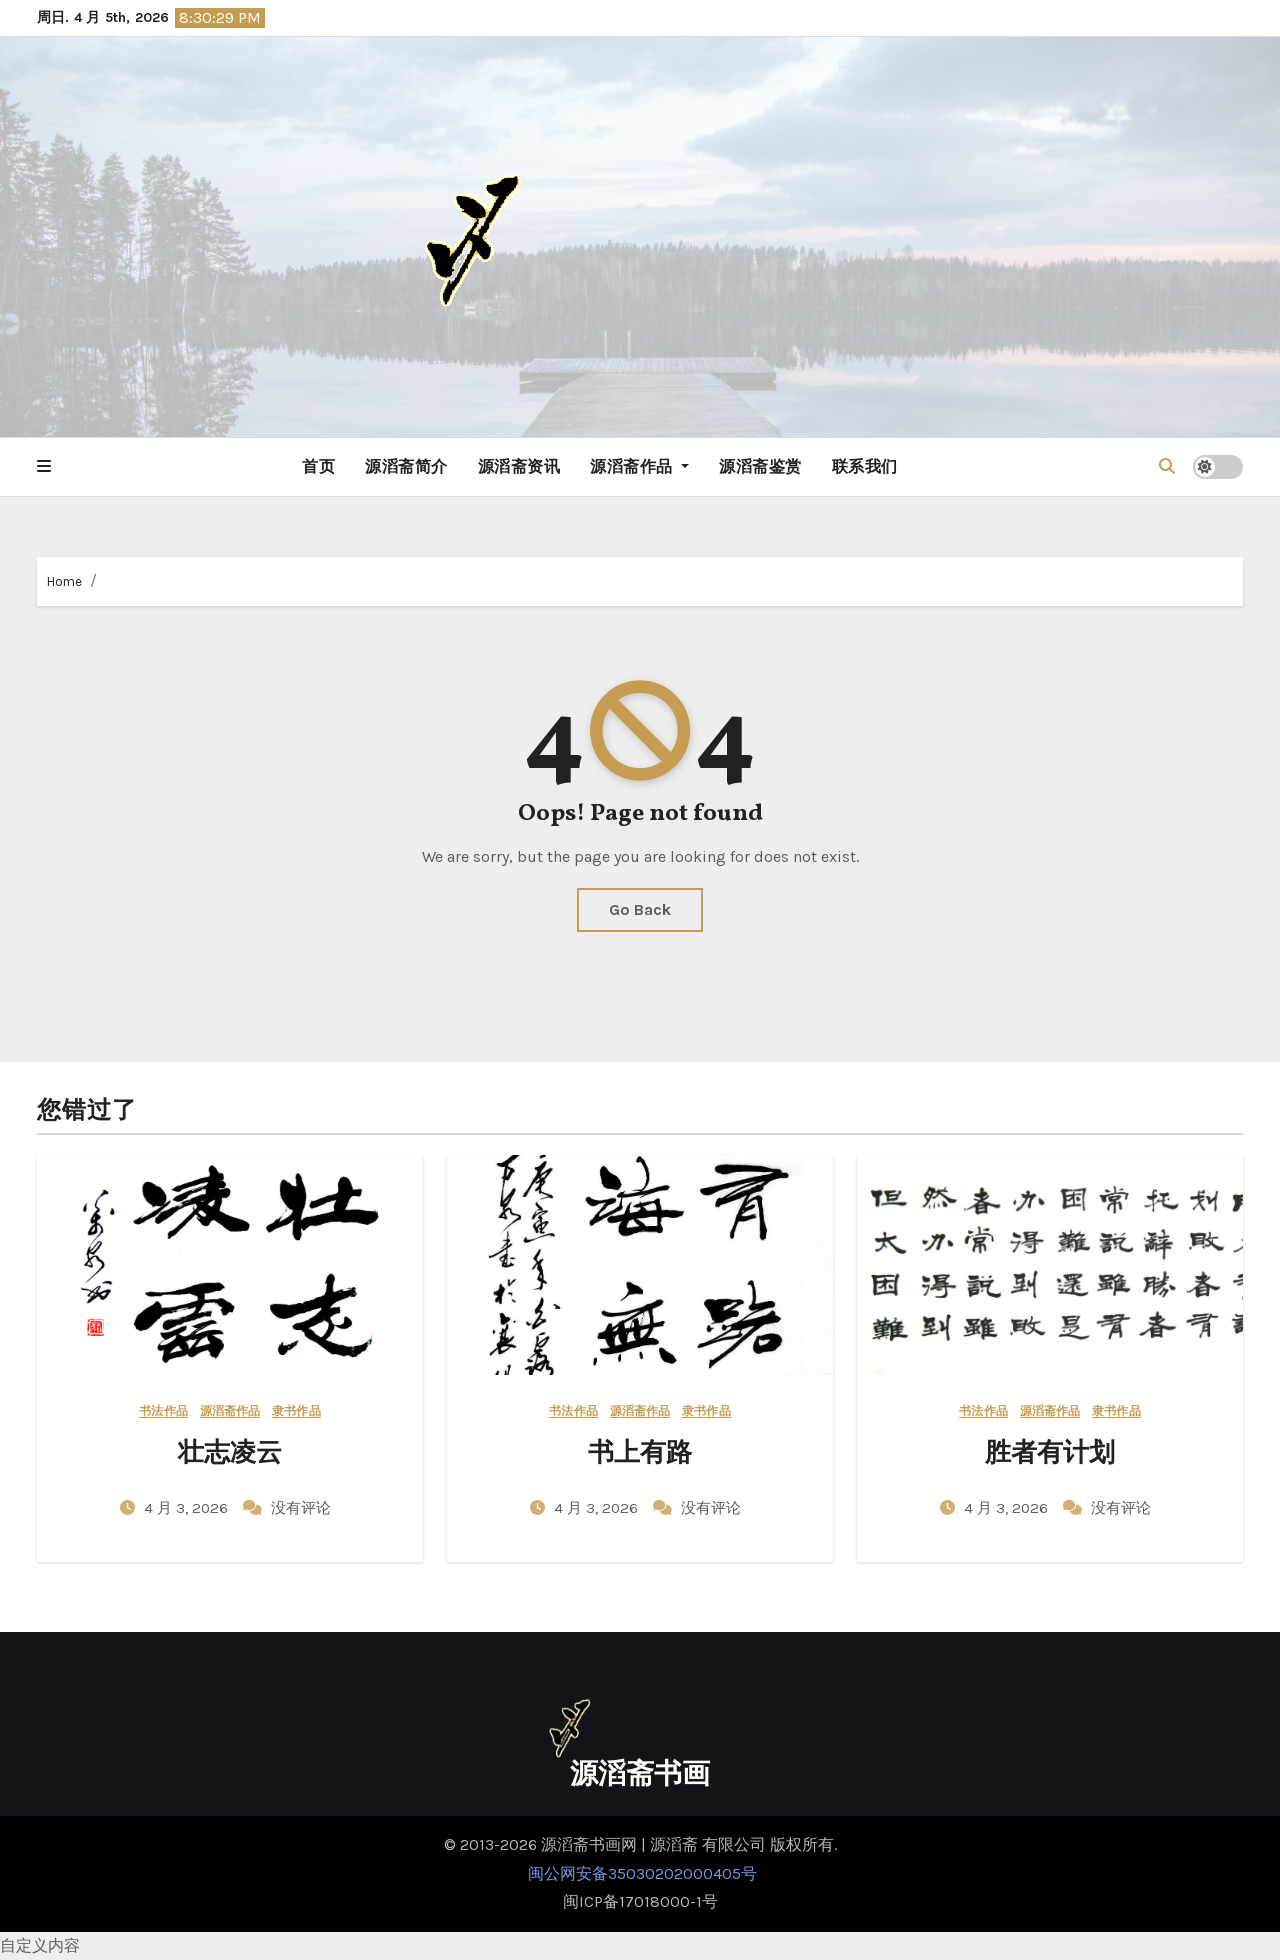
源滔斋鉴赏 (760, 466)
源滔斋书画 (640, 1775)
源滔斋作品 (639, 466)
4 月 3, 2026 (188, 1508)
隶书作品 (296, 1411)
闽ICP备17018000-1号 (640, 1901)
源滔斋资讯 (519, 466)
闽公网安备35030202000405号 (640, 1873)
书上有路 (640, 1454)
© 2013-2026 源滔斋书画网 (542, 1844)
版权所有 (802, 1844)
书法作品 (163, 1411)
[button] (44, 467)
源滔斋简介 (406, 466)
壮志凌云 (230, 1454)
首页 (318, 466)
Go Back (640, 909)
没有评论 (301, 1508)
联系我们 (865, 466)
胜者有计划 (1050, 1454)
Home (64, 581)
